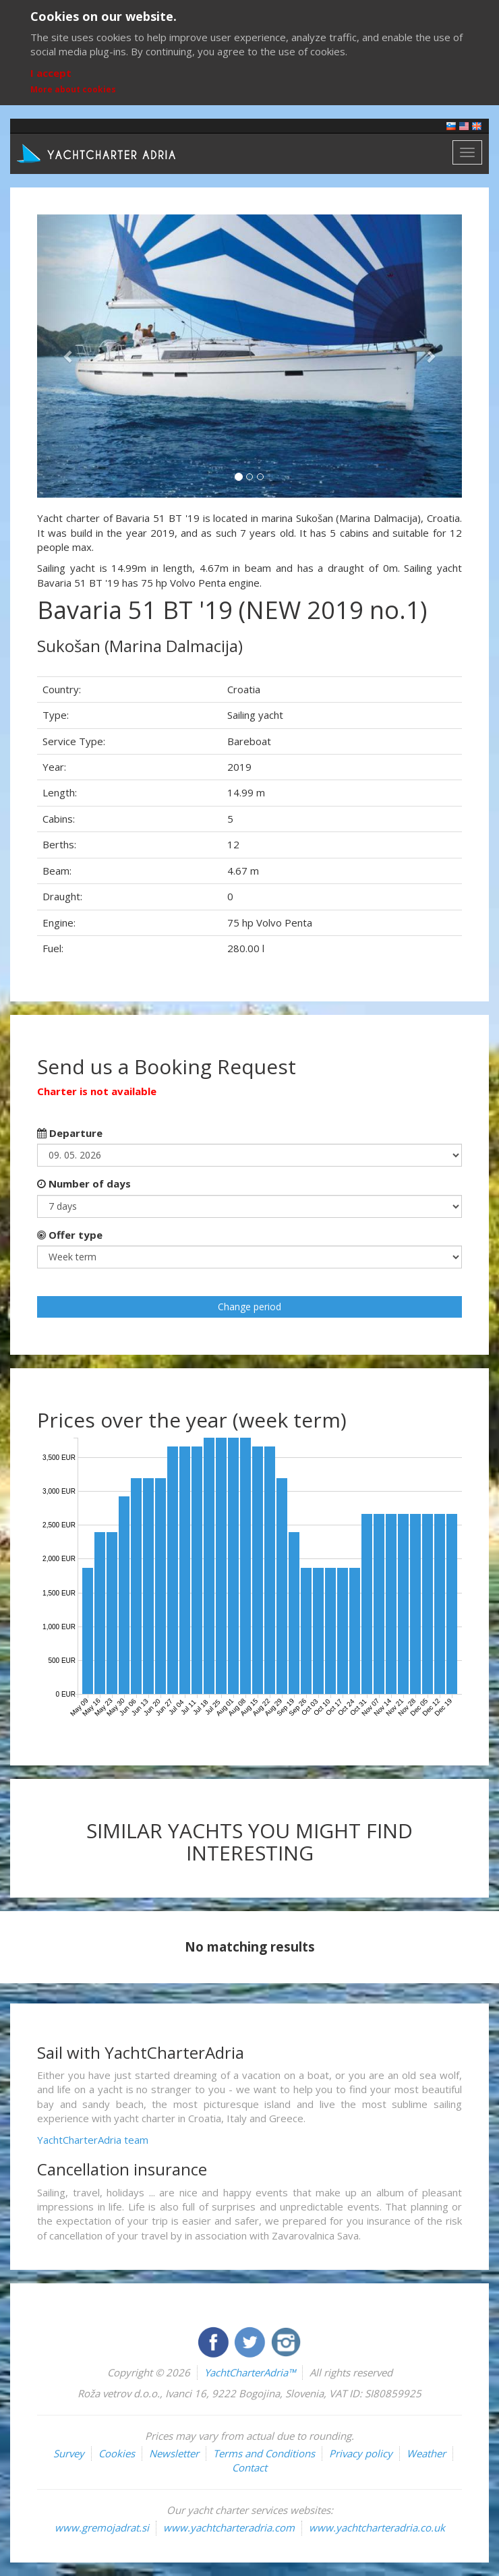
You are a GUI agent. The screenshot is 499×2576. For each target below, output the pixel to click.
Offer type (69, 1234)
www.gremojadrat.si (102, 2527)
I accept (50, 73)
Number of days (84, 1183)
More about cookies (73, 89)
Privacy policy (360, 2453)
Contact (249, 2467)
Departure (69, 1133)
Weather (426, 2453)
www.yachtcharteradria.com (229, 2527)
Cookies (116, 2453)
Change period (249, 1306)
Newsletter (174, 2453)
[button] (69, 356)
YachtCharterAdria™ (249, 2372)
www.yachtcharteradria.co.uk (377, 2527)
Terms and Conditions (264, 2453)
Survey (68, 2453)
